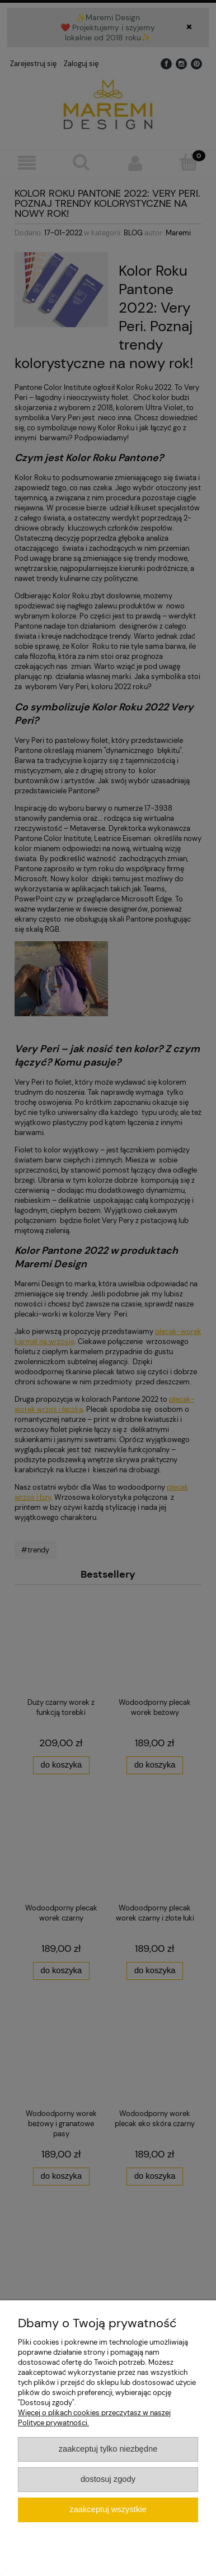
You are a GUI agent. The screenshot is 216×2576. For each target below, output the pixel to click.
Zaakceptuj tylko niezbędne (108, 2448)
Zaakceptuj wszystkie (107, 2509)
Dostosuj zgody (108, 2479)
